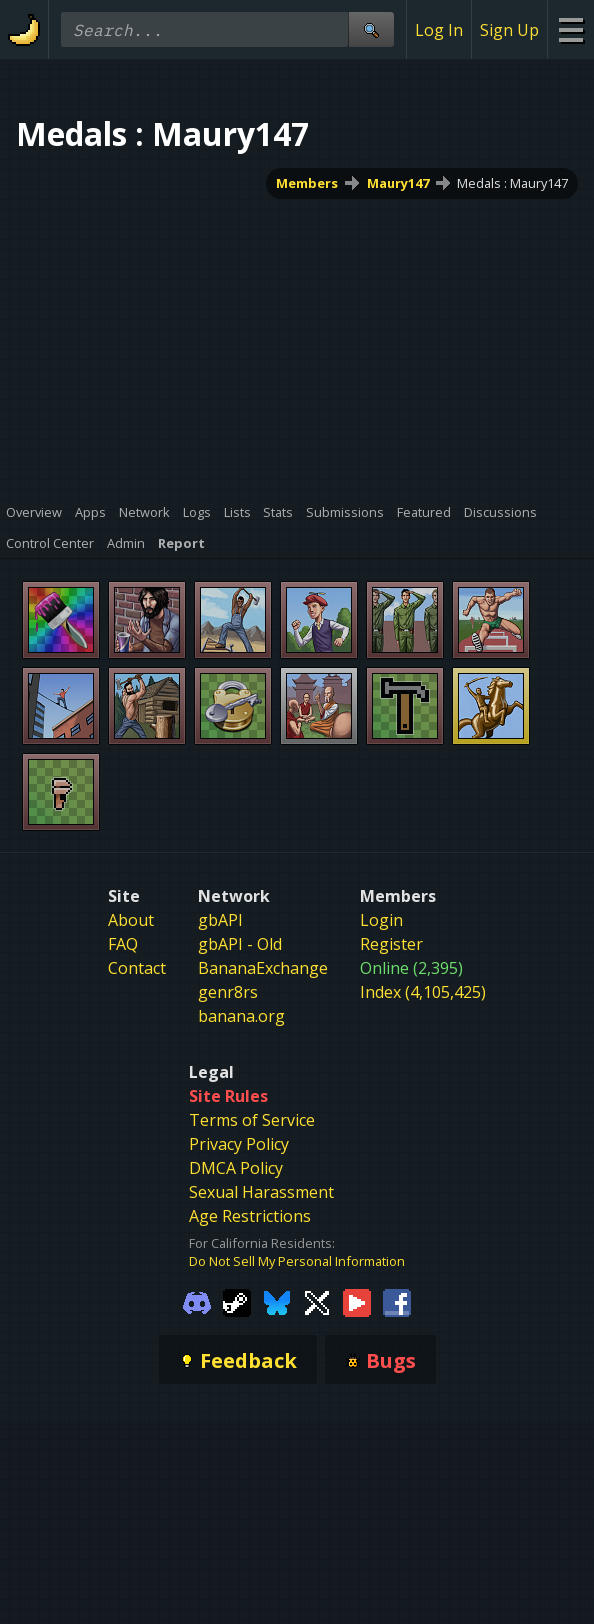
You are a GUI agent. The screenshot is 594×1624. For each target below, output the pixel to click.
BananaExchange (263, 968)
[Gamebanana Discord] (197, 1302)
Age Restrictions (250, 1216)
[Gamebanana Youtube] (357, 1302)
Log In (439, 30)
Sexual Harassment (261, 1192)
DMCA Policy (236, 1168)
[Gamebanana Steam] (237, 1302)
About (131, 920)
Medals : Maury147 (512, 183)
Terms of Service (252, 1120)
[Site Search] (371, 29)
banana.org (241, 1016)
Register (391, 944)
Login (381, 920)
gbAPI (220, 920)
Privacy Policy (239, 1144)
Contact (137, 968)
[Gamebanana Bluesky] (277, 1302)
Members (307, 183)
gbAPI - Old (240, 944)
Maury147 (398, 183)
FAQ (123, 944)
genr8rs (228, 992)
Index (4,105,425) (423, 992)
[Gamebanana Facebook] (397, 1302)
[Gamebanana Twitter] (317, 1302)
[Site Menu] (570, 29)
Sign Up (509, 30)
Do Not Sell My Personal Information (297, 1261)
